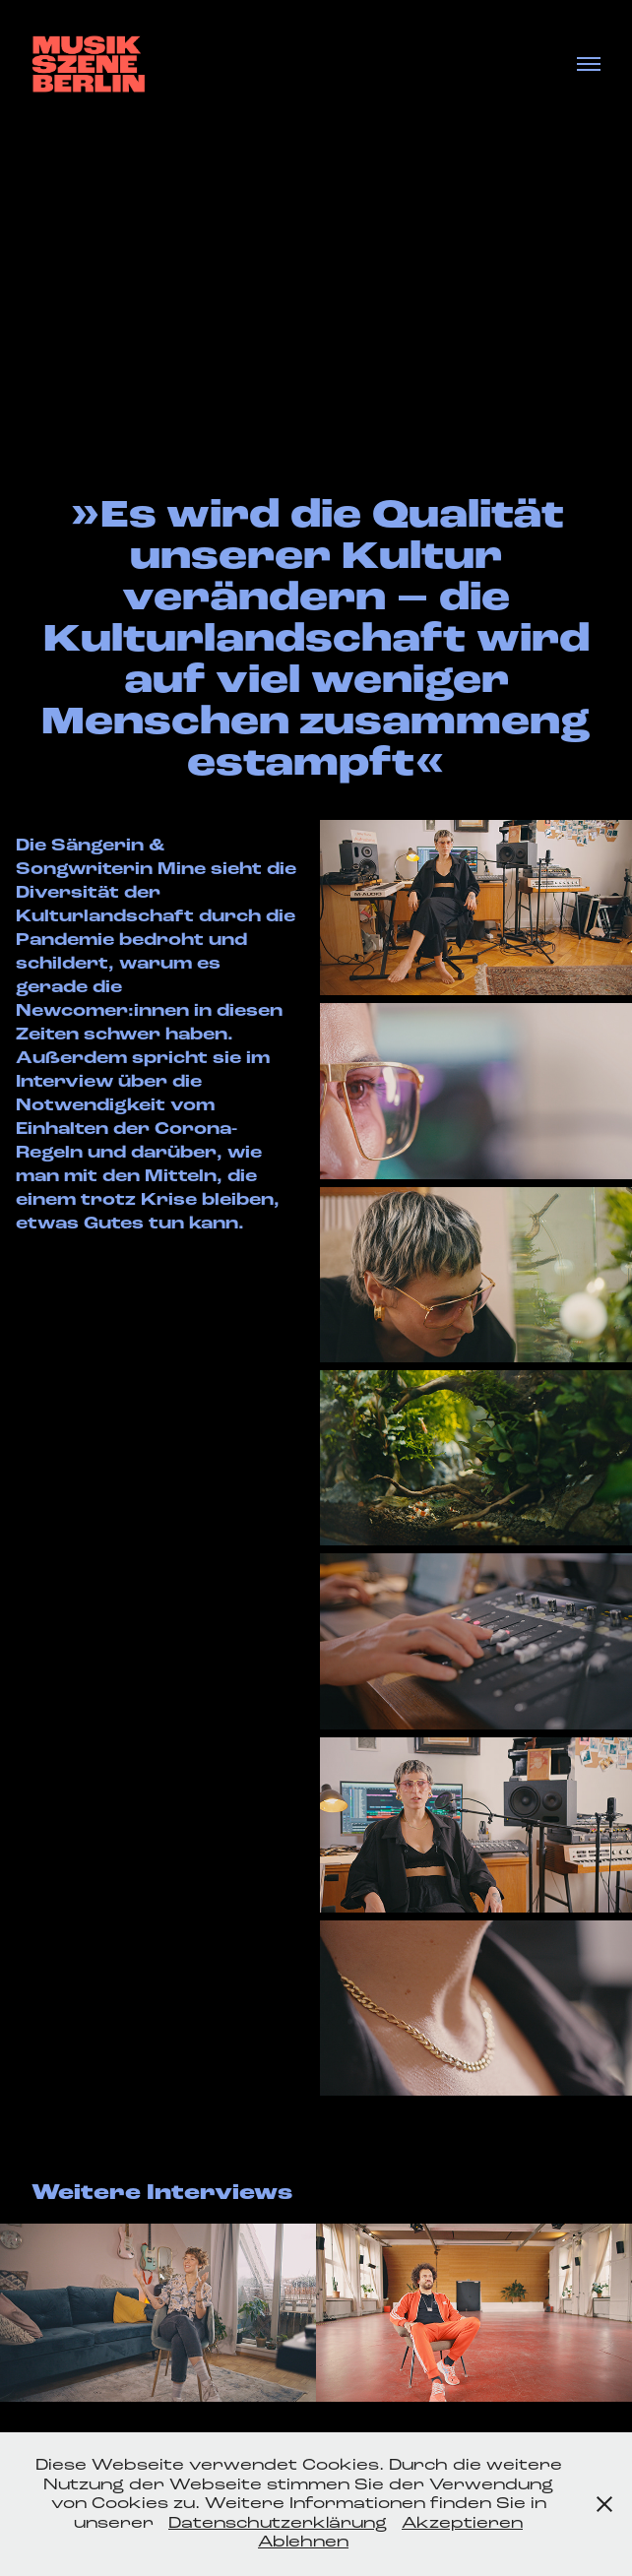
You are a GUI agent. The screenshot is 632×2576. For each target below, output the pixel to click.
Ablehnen (303, 2541)
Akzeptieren (462, 2523)
